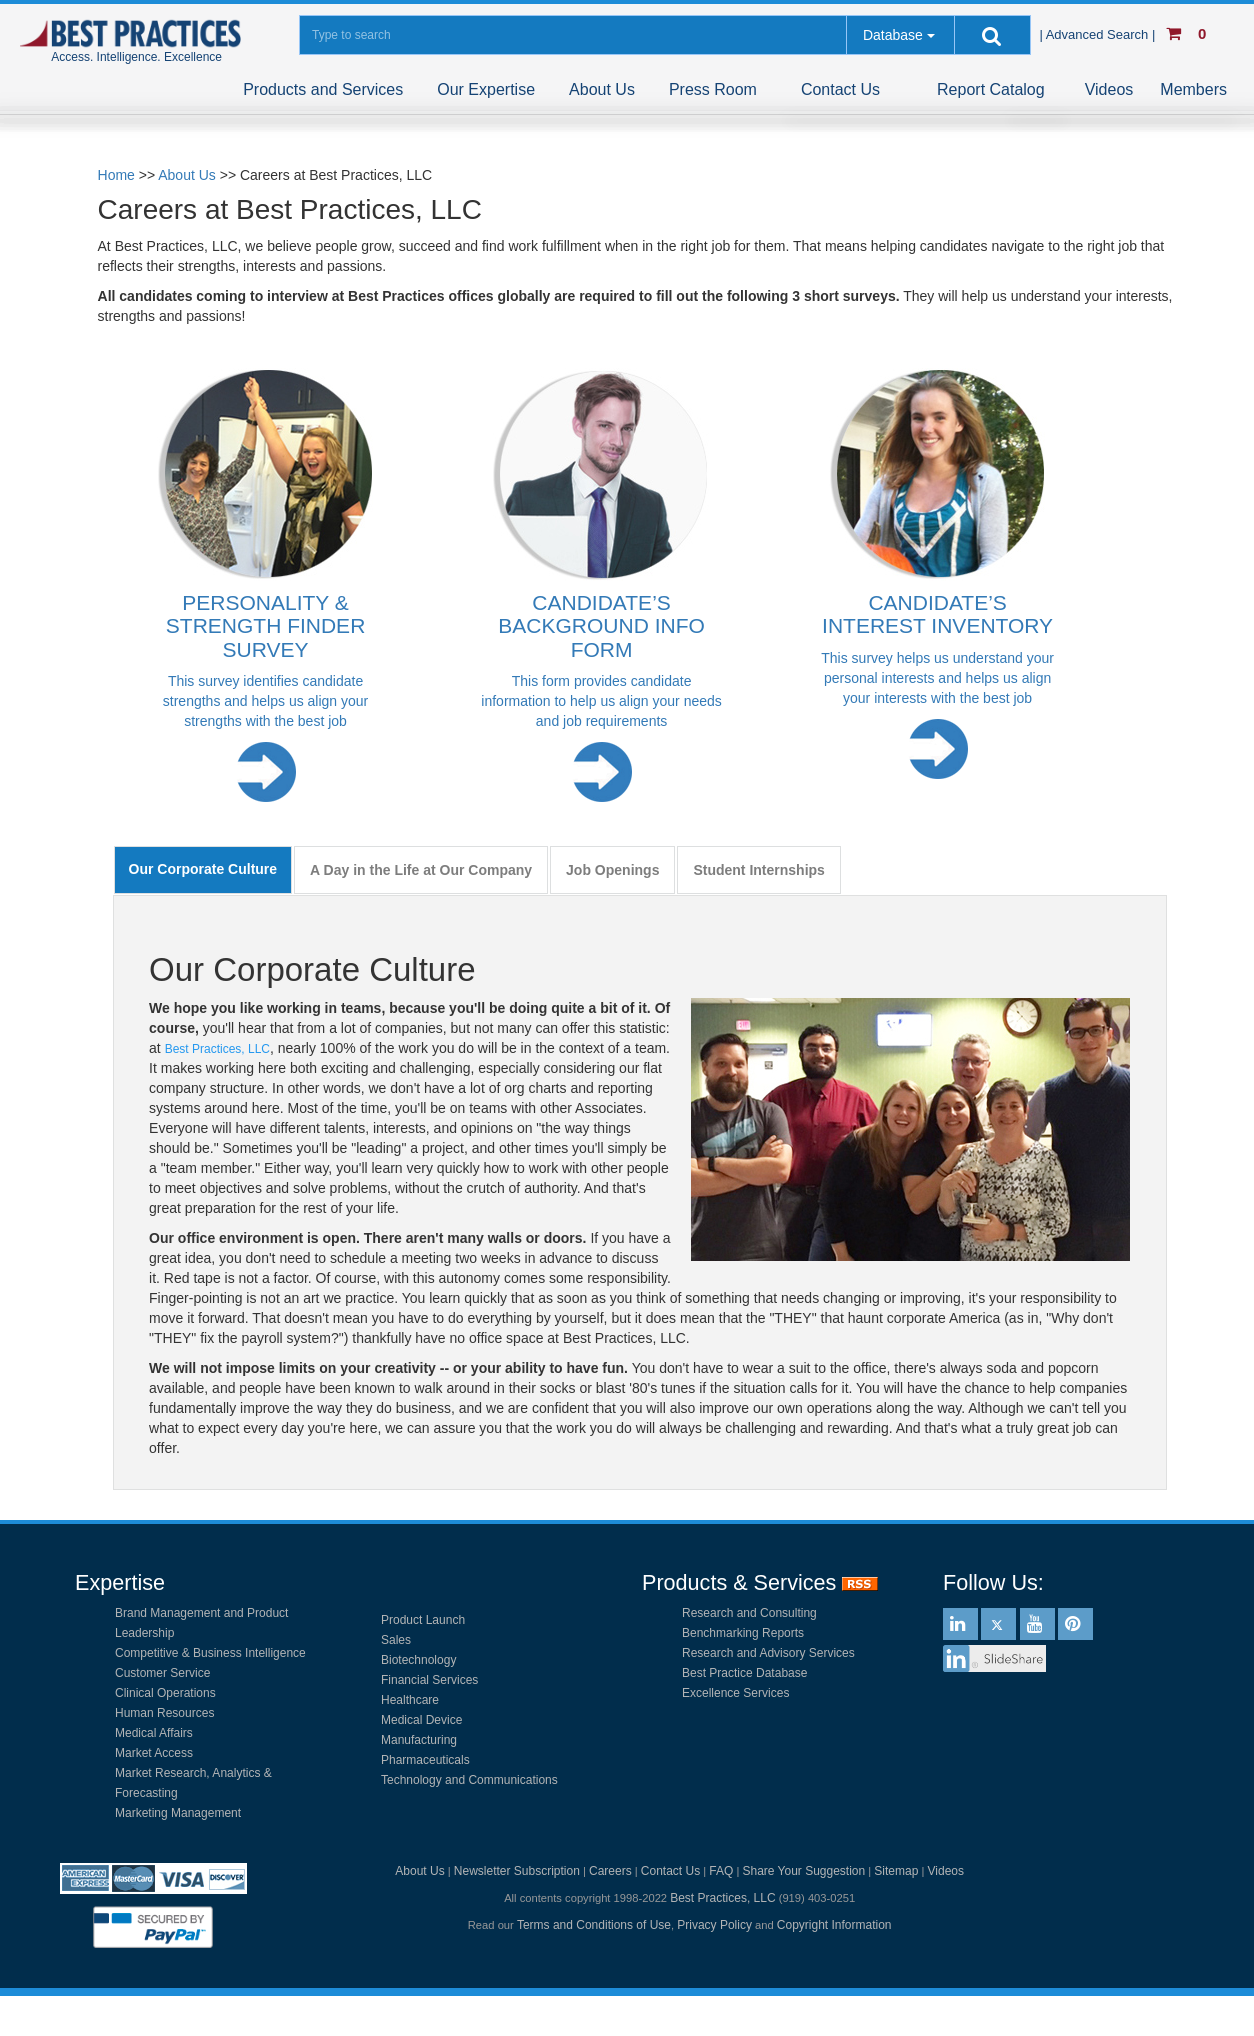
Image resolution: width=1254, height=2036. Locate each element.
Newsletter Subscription (517, 1871)
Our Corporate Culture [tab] (203, 869)
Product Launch (423, 1620)
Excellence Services (735, 1693)
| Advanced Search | (1099, 34)
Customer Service (162, 1673)
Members (1193, 89)
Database (893, 35)
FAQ (721, 1871)
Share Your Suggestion (803, 1871)
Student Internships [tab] (758, 870)
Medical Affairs (154, 1733)
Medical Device (421, 1720)
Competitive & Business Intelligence (210, 1653)
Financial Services (429, 1680)
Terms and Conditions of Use (594, 1925)
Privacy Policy (714, 1925)
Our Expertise (486, 89)
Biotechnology (418, 1660)
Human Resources (164, 1713)
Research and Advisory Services (768, 1653)
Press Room (713, 89)
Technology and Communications (469, 1780)
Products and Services (323, 89)
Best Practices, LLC (217, 1049)
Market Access (154, 1753)
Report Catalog (991, 89)
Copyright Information (834, 1925)
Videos (1109, 89)
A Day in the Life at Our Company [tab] (421, 870)
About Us (602, 89)
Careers (610, 1871)
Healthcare (410, 1700)
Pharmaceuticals (425, 1760)
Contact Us (840, 89)
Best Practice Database (744, 1673)
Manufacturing (419, 1740)
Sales (396, 1640)
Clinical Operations (165, 1693)
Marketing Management (178, 1813)
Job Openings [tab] (612, 870)
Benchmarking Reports (743, 1633)
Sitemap (896, 1871)
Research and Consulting (749, 1613)
